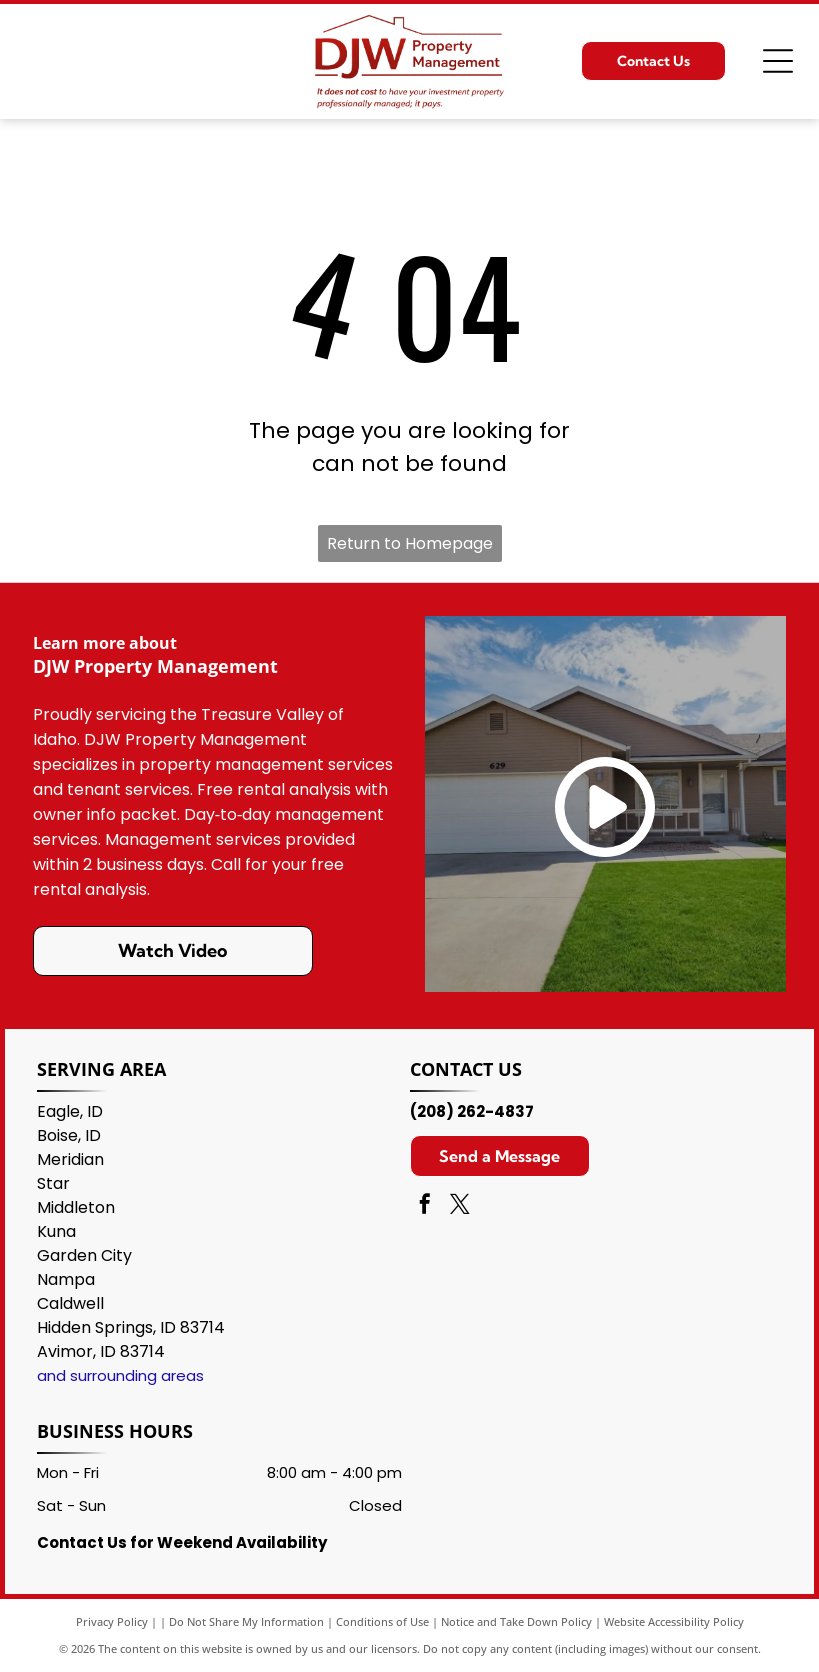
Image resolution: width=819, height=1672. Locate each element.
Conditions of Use (382, 1621)
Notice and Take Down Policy (516, 1621)
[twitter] (460, 1206)
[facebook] (425, 1206)
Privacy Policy (112, 1621)
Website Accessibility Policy (674, 1621)
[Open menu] (778, 61)
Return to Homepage (410, 543)
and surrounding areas (120, 1375)
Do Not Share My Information (246, 1621)
